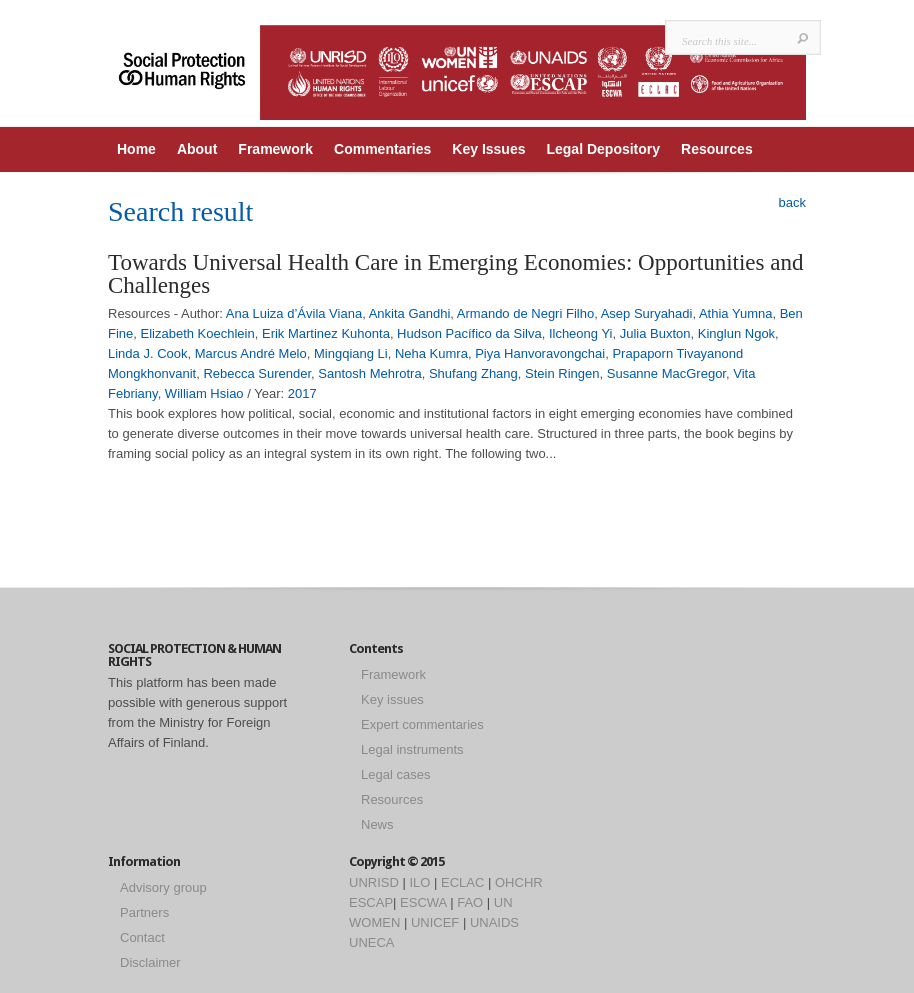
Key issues (392, 699)
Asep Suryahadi (647, 313)
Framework (275, 149)
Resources (717, 149)
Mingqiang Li (351, 353)
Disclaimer (150, 962)
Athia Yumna (735, 313)
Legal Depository (603, 149)
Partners (144, 912)
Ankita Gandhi (410, 313)
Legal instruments (412, 749)
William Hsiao (204, 393)
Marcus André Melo (251, 353)
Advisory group (163, 887)
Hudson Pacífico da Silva (469, 333)
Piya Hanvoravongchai (540, 353)
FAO (470, 902)
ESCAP (371, 902)
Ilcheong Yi (581, 333)
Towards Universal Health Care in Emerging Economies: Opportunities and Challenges (455, 274)
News (377, 824)
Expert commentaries (422, 724)
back (792, 202)
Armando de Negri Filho (525, 313)
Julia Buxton (655, 333)
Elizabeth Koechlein (198, 333)
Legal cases (395, 774)
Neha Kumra (431, 353)
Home (136, 149)
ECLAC (462, 882)
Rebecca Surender (257, 373)
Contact (142, 937)
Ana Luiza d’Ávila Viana (294, 313)
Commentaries (382, 149)
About (197, 149)
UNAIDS (494, 922)
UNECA (372, 942)
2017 (302, 393)
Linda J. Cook (148, 353)
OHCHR (519, 882)
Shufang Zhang (473, 373)
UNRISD (374, 882)
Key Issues (488, 149)
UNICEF (435, 922)
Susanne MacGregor (666, 373)
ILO (419, 882)
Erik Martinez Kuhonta (326, 333)
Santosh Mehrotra (369, 373)
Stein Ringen (562, 373)
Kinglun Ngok (736, 333)
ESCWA (423, 902)
